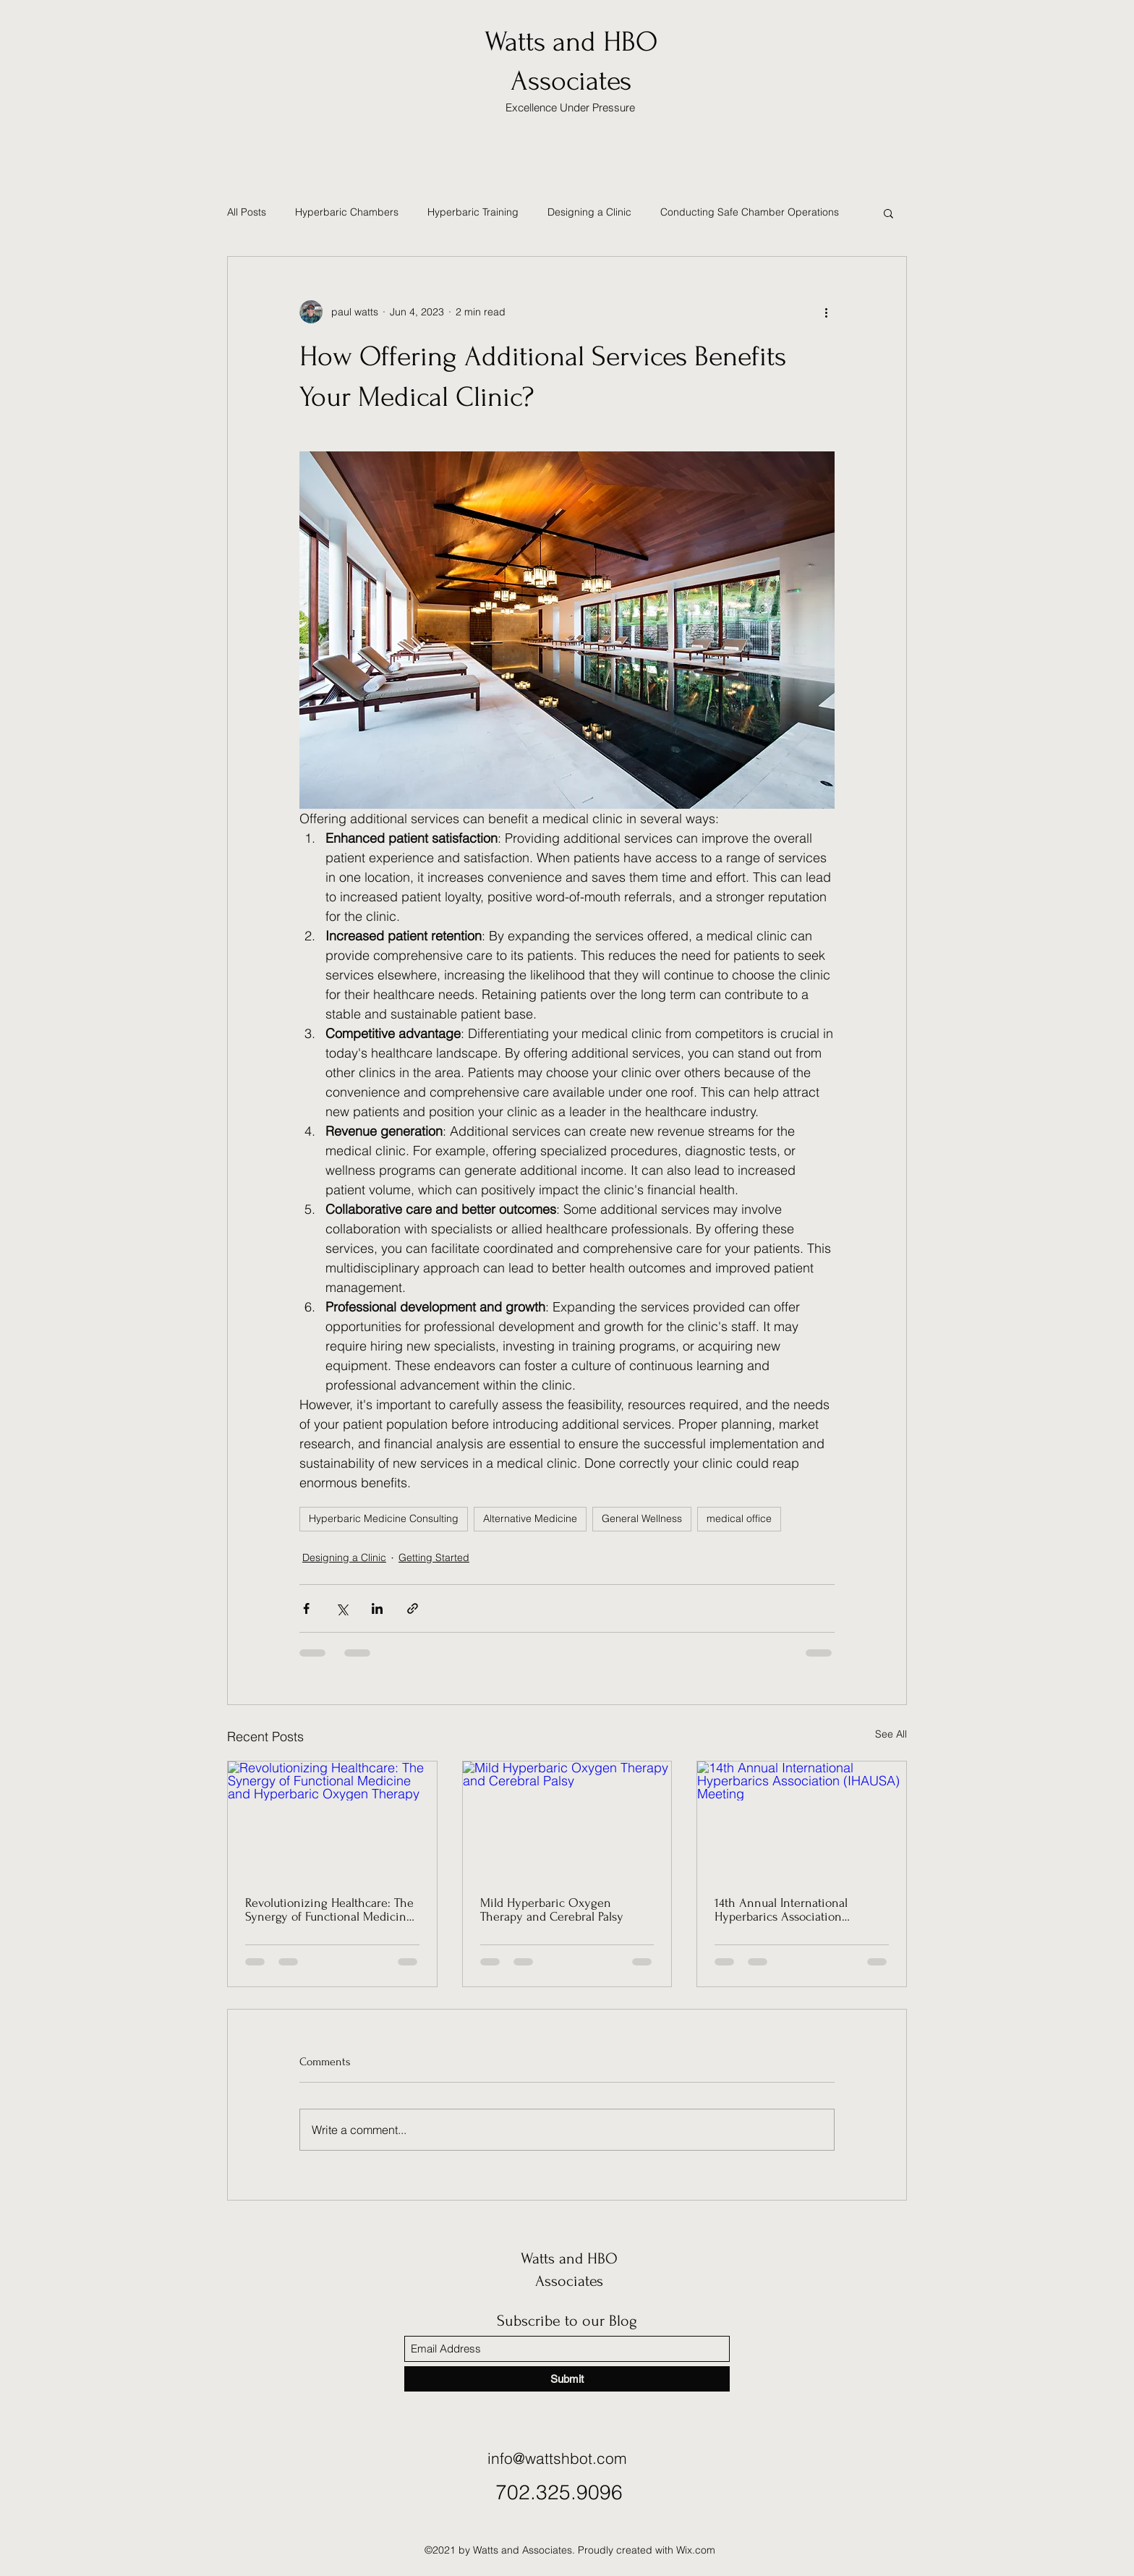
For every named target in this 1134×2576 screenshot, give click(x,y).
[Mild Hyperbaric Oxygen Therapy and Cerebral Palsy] (567, 1820)
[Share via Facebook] (306, 1608)
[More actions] (826, 311)
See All (891, 1733)
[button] (888, 212)
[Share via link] (412, 1608)
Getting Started (433, 1557)
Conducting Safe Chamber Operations (749, 211)
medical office (739, 1518)
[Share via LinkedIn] (377, 1608)
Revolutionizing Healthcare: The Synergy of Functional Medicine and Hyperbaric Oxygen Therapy (332, 1910)
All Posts (246, 211)
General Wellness (642, 1518)
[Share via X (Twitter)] (342, 1608)
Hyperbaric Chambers (346, 211)
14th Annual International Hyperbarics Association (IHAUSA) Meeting (781, 1910)
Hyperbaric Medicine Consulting (384, 1518)
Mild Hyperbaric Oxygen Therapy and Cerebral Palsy (551, 1910)
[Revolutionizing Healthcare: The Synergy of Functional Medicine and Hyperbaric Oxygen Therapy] (332, 1820)
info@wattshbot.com (557, 2458)
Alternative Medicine (530, 1518)
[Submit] (567, 2379)
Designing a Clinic (589, 211)
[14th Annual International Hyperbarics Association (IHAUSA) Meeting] (801, 1820)
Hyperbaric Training (473, 211)
